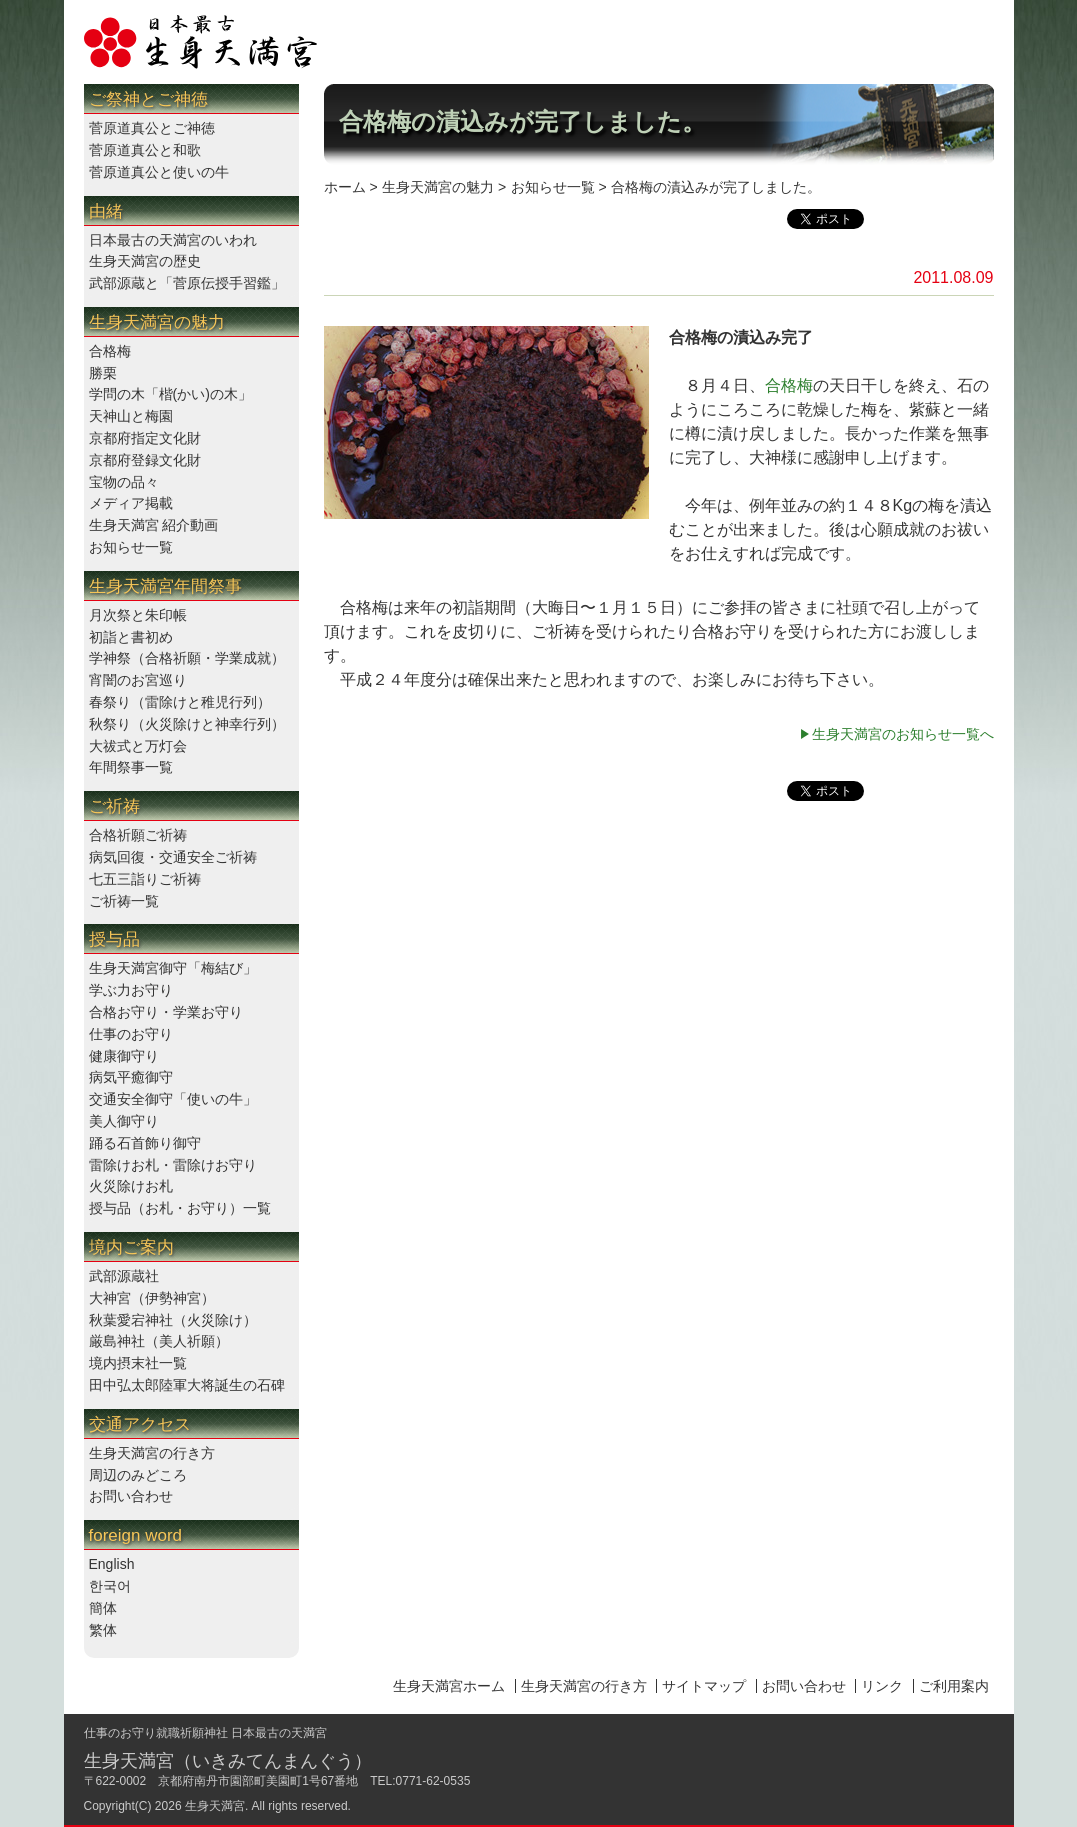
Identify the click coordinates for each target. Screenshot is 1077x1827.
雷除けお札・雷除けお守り (173, 1165)
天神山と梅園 (131, 416)
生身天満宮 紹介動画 (154, 525)
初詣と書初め (131, 637)
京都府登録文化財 (145, 460)
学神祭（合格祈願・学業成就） (187, 658)
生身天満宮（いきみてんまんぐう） (228, 1761)
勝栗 (103, 373)
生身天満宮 (215, 1806)
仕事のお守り (131, 1034)
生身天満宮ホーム (449, 1686)
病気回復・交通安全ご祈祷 (173, 857)
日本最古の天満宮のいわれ (173, 240)
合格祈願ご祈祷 (138, 835)
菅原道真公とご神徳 (152, 128)
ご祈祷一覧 (124, 901)
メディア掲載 (131, 503)
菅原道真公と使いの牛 (159, 172)
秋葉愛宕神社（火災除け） (173, 1320)
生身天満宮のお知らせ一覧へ (903, 734)
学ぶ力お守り (131, 990)
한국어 (110, 1586)
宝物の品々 (124, 482)
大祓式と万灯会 (138, 746)
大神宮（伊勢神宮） (152, 1298)
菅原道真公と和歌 (145, 150)
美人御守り (124, 1121)
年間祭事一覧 (131, 767)
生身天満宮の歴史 (145, 261)
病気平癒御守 (131, 1077)
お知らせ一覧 (131, 547)
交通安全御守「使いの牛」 (173, 1099)
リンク (882, 1686)
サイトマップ (704, 1686)
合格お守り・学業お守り (166, 1012)
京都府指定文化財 (145, 438)
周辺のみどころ (138, 1475)
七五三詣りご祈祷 (145, 879)
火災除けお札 (131, 1186)
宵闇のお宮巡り (138, 680)
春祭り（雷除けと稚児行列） (180, 702)
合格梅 (110, 351)
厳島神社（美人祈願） (159, 1341)
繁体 (103, 1630)
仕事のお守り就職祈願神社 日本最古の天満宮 (205, 1733)
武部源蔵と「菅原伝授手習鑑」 (187, 283)
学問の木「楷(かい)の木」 (170, 394)
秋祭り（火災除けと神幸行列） (187, 724)
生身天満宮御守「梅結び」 (173, 968)
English (112, 1564)
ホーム (345, 187)
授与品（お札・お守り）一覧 (180, 1208)
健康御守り (124, 1056)
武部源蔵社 (124, 1276)
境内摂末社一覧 (138, 1363)
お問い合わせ (131, 1496)
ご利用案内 (954, 1686)
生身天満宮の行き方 (152, 1453)
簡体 (103, 1608)
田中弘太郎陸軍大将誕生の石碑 (187, 1385)
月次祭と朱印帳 (138, 615)
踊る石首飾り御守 (145, 1143)
